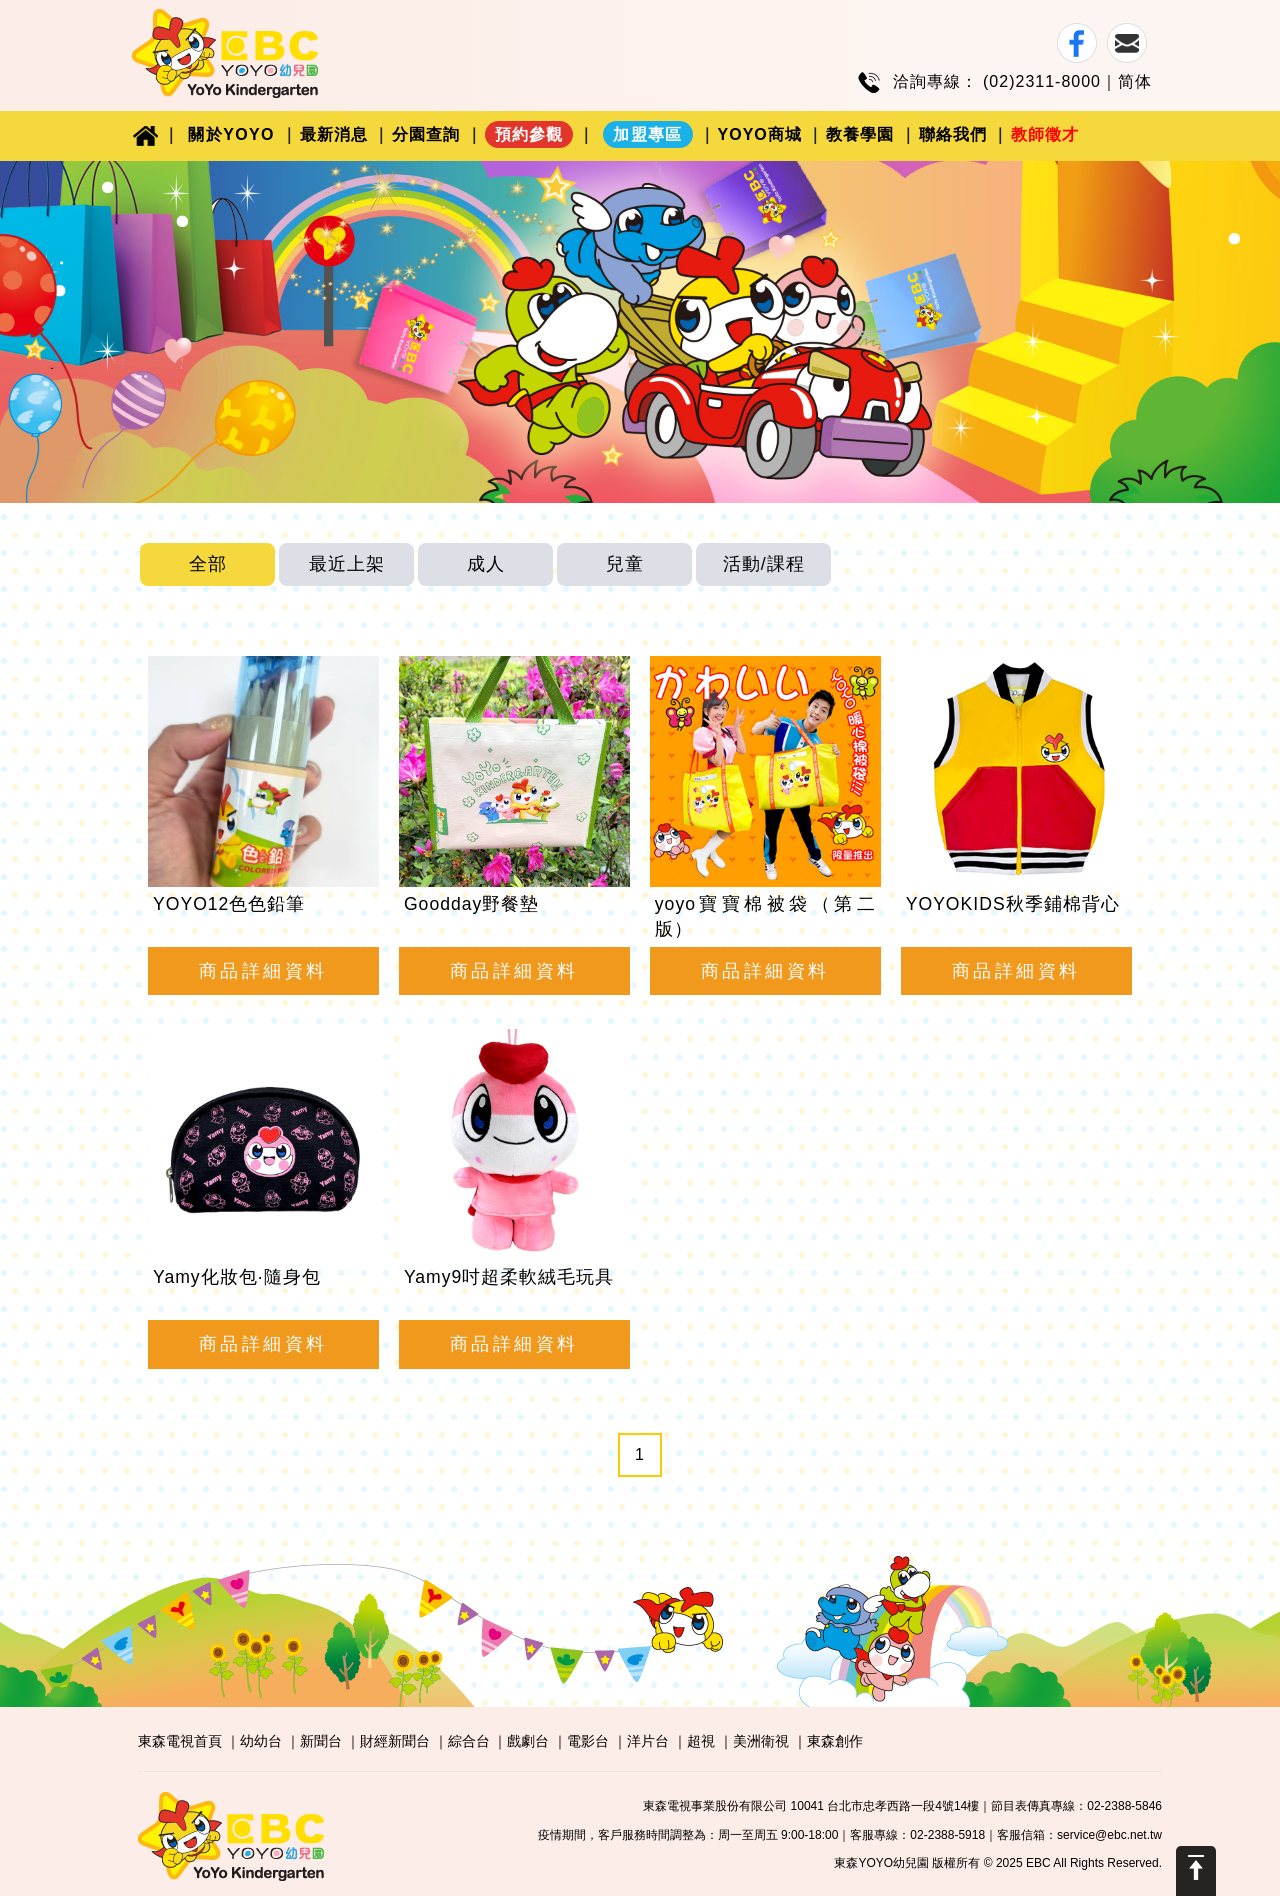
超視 (701, 1741)
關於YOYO (231, 134)
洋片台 (648, 1741)
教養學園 (860, 134)
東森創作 (835, 1741)
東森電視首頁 (180, 1741)
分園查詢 (426, 134)
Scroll (1196, 1871)
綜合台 (469, 1741)
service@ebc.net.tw (1109, 1835)
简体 (1135, 81)
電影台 (588, 1741)
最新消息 (334, 134)
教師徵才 (1045, 134)
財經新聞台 (395, 1741)
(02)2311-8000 (1042, 81)
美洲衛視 (761, 1741)
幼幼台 (261, 1741)
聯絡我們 (953, 134)
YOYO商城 (760, 134)
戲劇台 (528, 1741)
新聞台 (321, 1741)
